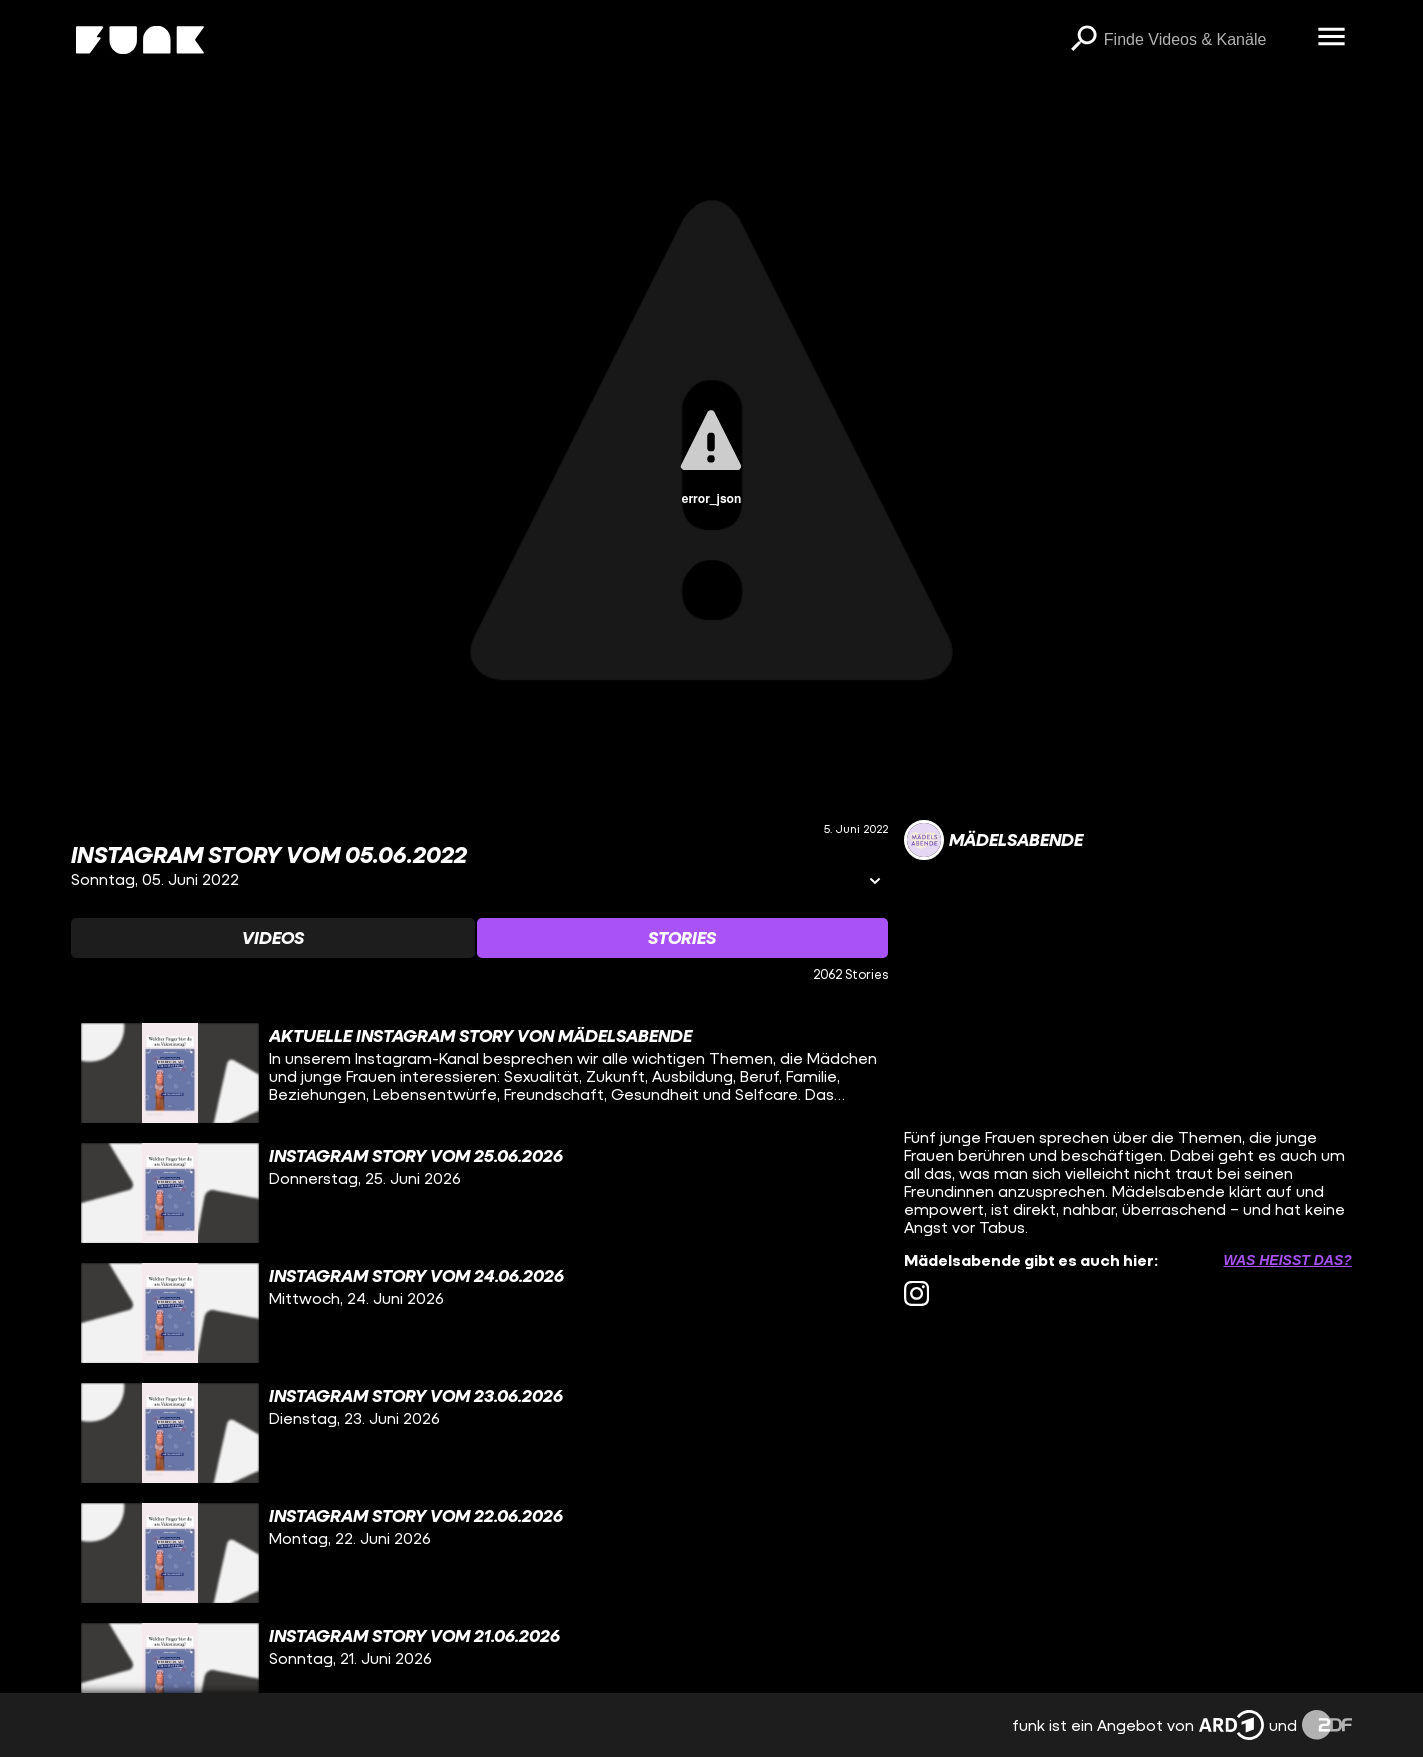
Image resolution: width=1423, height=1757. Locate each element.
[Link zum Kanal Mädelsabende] (993, 840)
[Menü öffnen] (1332, 38)
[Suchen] (1084, 40)
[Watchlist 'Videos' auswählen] (273, 938)
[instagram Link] (916, 1293)
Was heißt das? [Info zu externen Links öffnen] (1287, 1260)
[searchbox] (1204, 40)
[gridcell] (479, 1073)
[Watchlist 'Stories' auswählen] (682, 938)
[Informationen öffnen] (875, 882)
